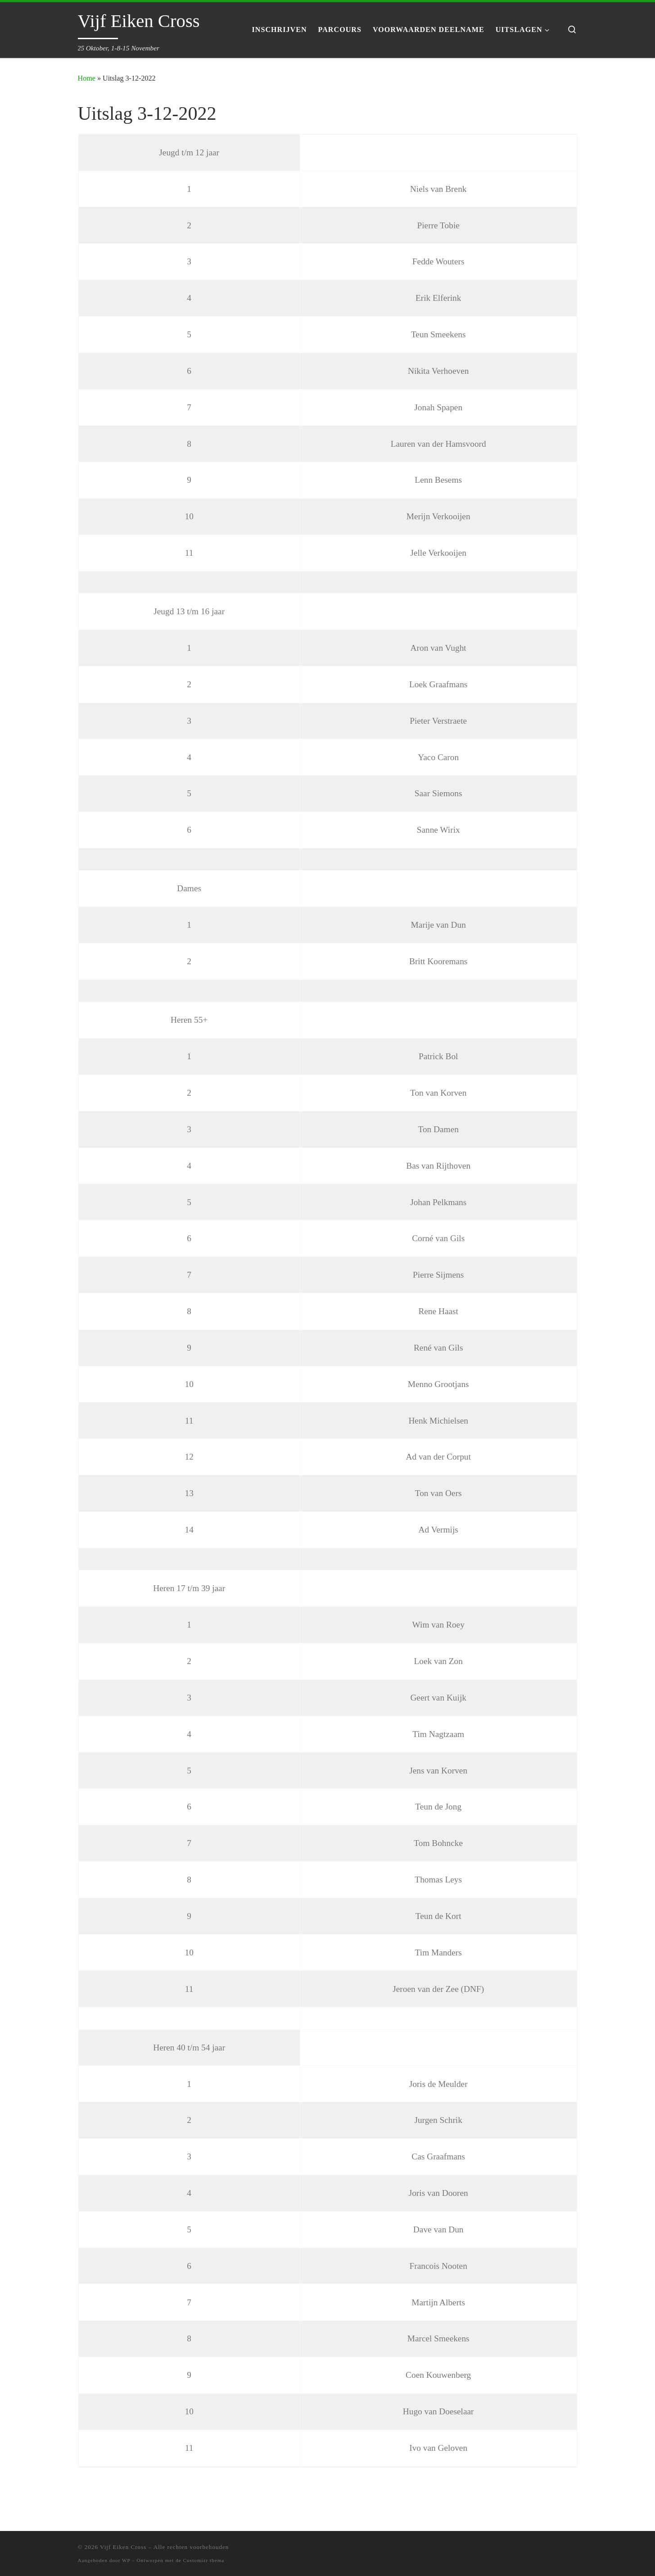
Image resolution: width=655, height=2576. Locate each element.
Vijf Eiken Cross (123, 2547)
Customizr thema (204, 2560)
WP (126, 2560)
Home (86, 78)
